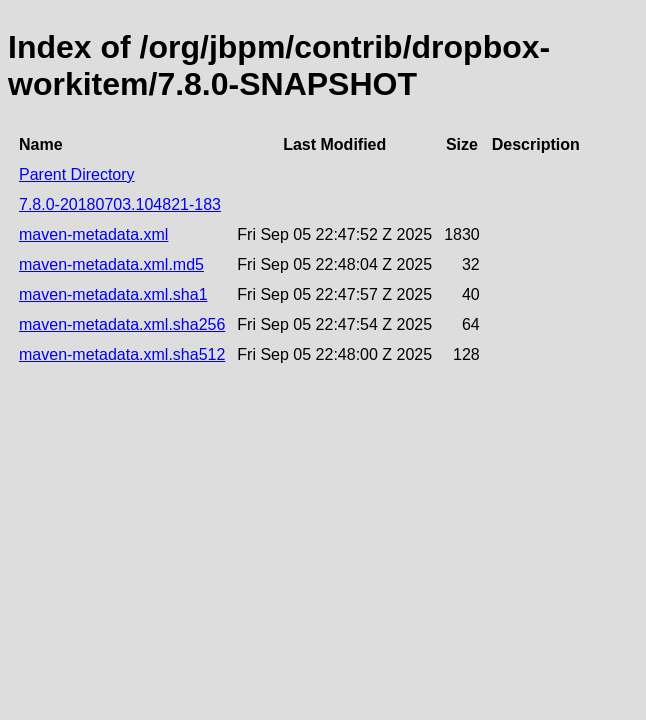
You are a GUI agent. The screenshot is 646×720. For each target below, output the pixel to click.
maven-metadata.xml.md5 (111, 264)
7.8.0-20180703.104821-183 (120, 204)
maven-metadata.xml (93, 234)
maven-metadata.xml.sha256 (122, 324)
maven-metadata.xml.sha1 (113, 294)
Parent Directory (77, 174)
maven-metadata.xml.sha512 (122, 354)
